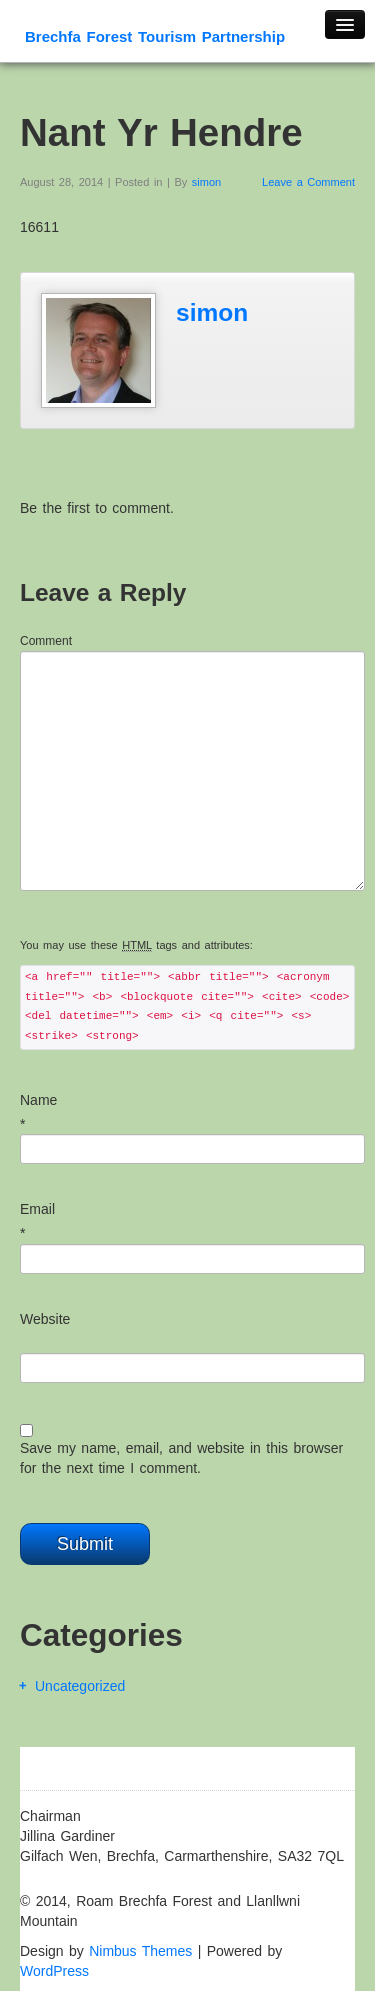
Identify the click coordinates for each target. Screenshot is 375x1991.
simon (206, 182)
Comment (46, 641)
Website (45, 1319)
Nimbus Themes (140, 1951)
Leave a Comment (308, 182)
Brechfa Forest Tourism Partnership (155, 36)
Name (38, 1100)
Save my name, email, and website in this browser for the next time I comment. (181, 1458)
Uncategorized (80, 1686)
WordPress (54, 1971)
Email (37, 1209)
